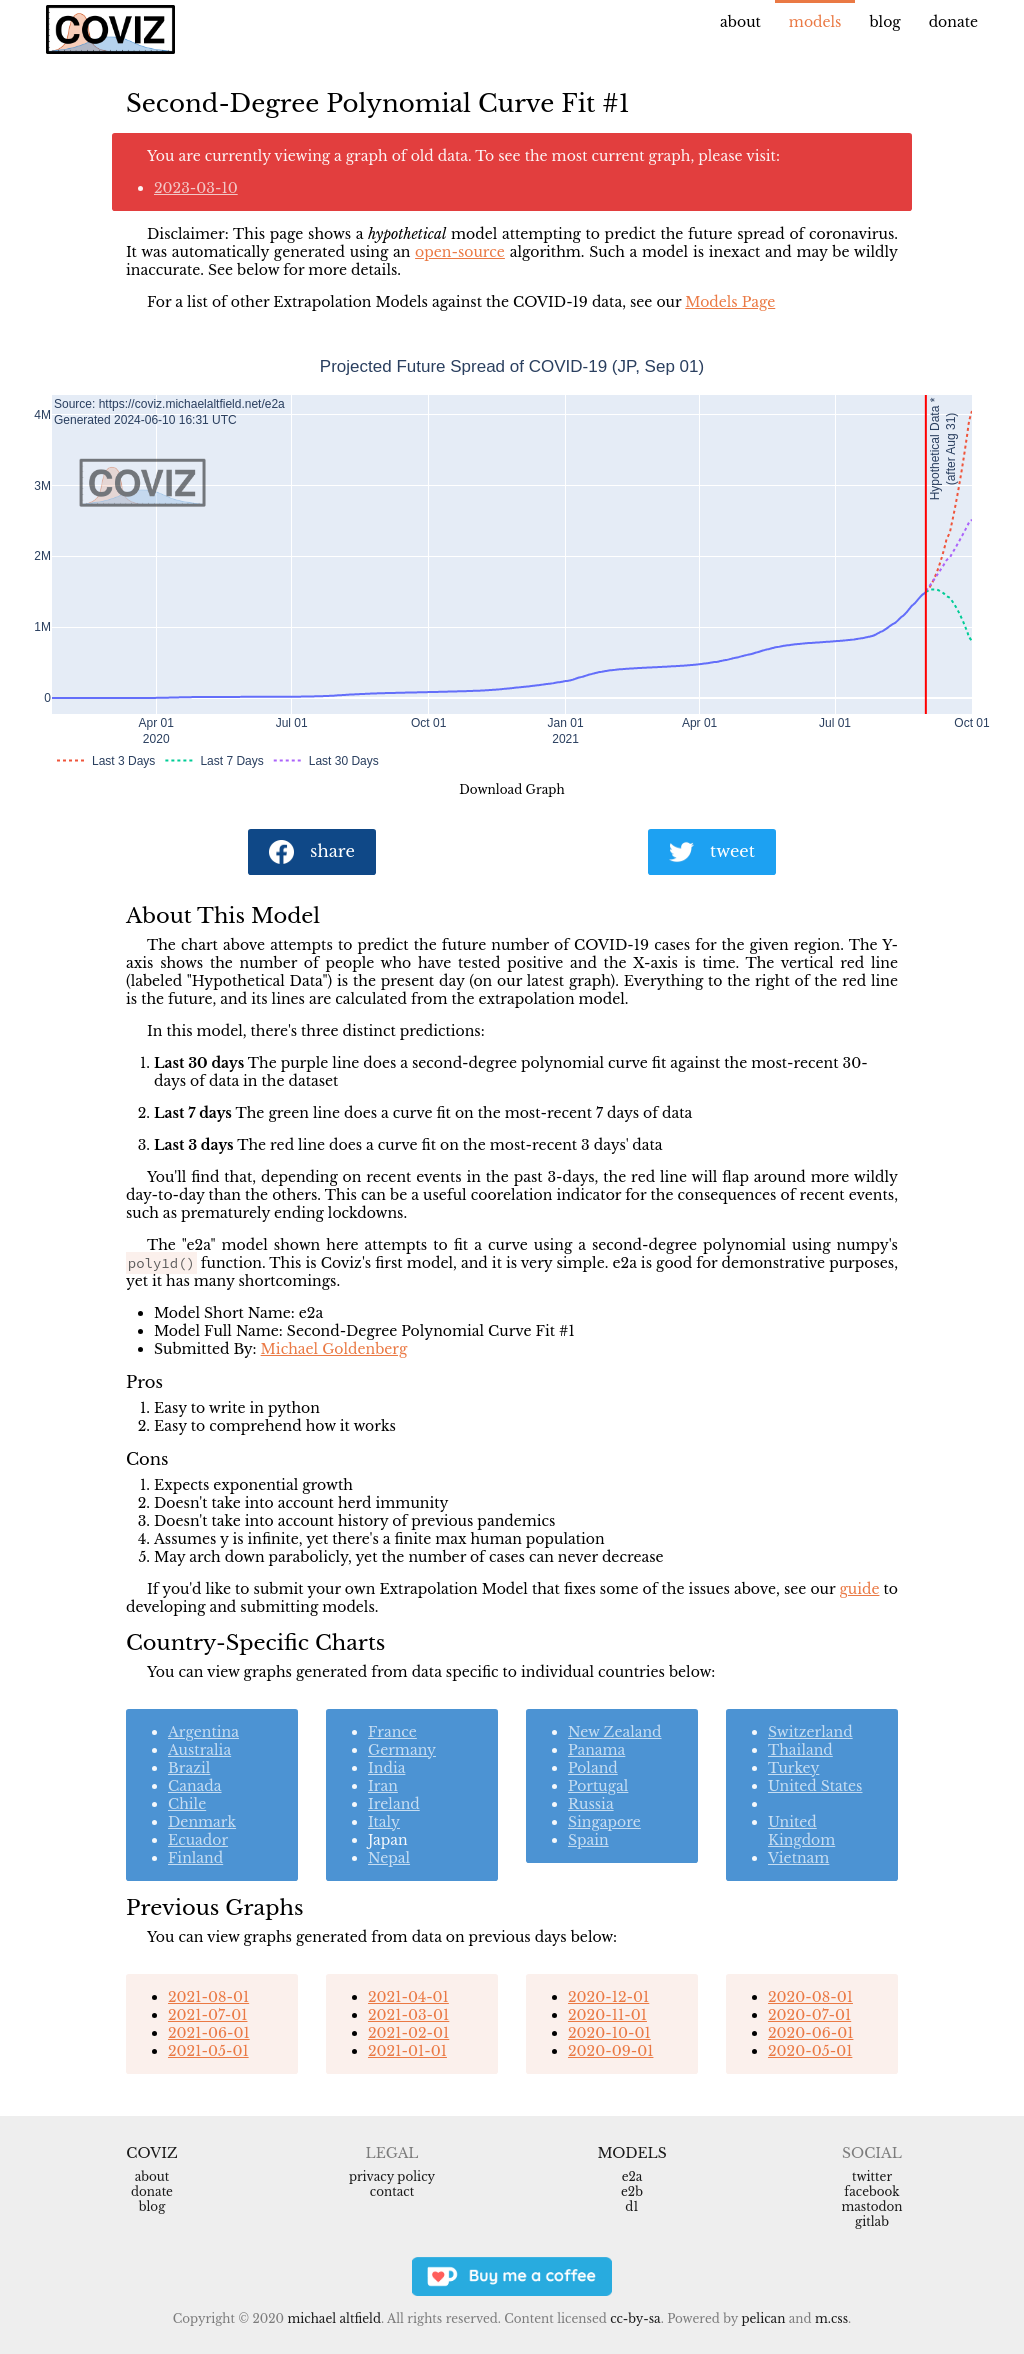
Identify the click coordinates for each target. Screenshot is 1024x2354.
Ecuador (198, 1840)
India (386, 1768)
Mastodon (871, 2206)
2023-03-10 (196, 188)
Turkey (793, 1768)
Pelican (763, 2318)
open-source (460, 252)
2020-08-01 (810, 1997)
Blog (884, 22)
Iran (383, 1786)
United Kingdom (801, 1831)
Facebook (871, 2191)
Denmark (202, 1822)
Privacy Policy (392, 2176)
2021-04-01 (408, 1997)
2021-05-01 (208, 2051)
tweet (712, 852)
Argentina (203, 1732)
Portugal (598, 1786)
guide (859, 1589)
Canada (195, 1786)
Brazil (189, 1768)
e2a (632, 2176)
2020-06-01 (810, 2033)
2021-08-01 (208, 1997)
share (312, 852)
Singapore (604, 1822)
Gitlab (872, 2221)
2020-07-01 (809, 2015)
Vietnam (798, 1858)
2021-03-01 (408, 2015)
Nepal (389, 1858)
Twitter (872, 2176)
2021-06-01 (209, 2033)
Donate (953, 22)
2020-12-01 (608, 1997)
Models (815, 22)
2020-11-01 (607, 2015)
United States (815, 1786)
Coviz (151, 2153)
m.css (831, 2318)
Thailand (800, 1750)
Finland (195, 1858)
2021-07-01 (207, 2015)
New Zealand (615, 1732)
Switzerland (810, 1732)
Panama (596, 1750)
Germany (402, 1750)
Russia (591, 1804)
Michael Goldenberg (334, 1349)
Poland (593, 1768)
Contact (392, 2191)
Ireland (394, 1804)
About (740, 22)
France (392, 1732)
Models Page (730, 302)
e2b (632, 2191)
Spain (588, 1840)
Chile (187, 1804)
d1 (631, 2206)
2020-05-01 (810, 2051)
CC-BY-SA (635, 2318)
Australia (199, 1750)
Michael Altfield (333, 2318)
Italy (384, 1822)
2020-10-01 (609, 2033)
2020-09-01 (610, 2051)
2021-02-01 (408, 2033)
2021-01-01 (407, 2051)
